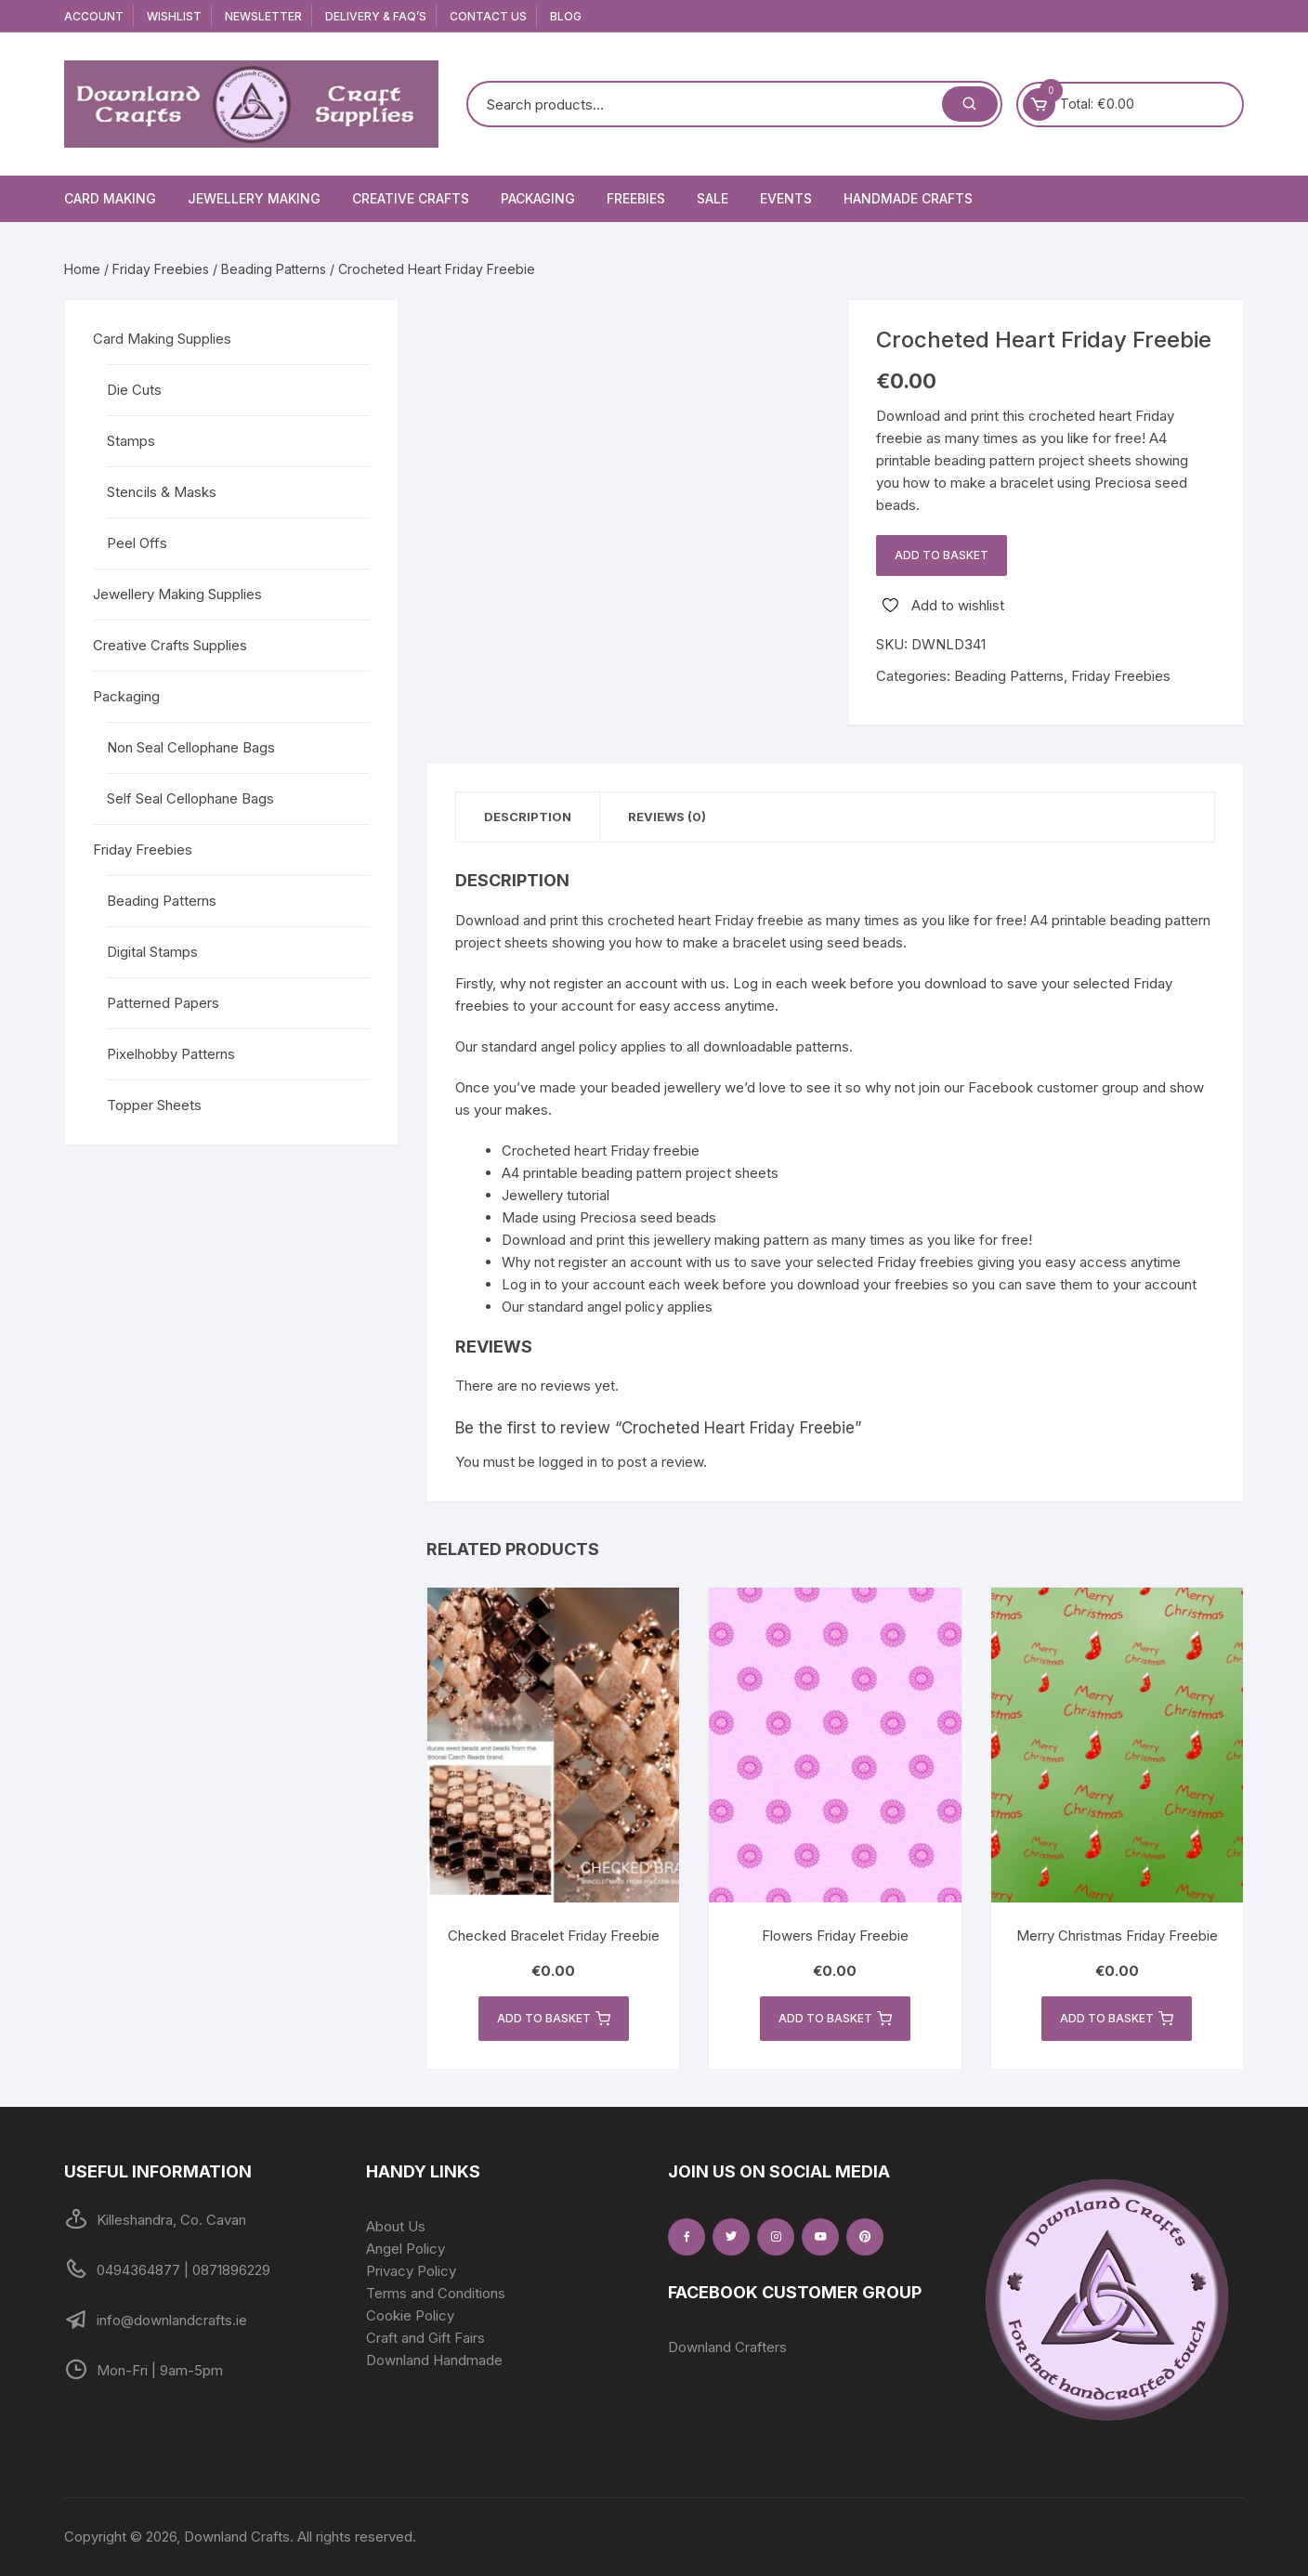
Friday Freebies (160, 269)
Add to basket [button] (553, 2018)
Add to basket (941, 555)
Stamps (131, 441)
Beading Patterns (273, 269)
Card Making (110, 198)
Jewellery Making (254, 198)
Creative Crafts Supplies (170, 645)
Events (786, 198)
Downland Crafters (727, 2347)
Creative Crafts (410, 198)
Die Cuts (134, 390)
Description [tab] (527, 816)
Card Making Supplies (162, 338)
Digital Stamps (152, 952)
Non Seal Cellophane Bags (191, 747)
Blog (566, 16)
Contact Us (488, 16)
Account (94, 16)
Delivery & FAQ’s (375, 16)
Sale (712, 198)
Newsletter (263, 16)
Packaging (538, 198)
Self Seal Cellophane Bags (190, 798)
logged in (568, 1462)
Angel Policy (405, 2248)
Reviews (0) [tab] (667, 816)
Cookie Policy (410, 2315)
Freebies (636, 198)
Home (82, 269)
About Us (395, 2226)
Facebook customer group (1053, 1087)
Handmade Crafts (908, 198)
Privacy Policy (411, 2271)
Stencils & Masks (161, 492)
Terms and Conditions (435, 2293)
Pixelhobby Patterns (171, 1054)
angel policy (579, 1046)
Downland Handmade (434, 2360)
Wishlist (174, 16)
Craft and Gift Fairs (425, 2338)
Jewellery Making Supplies (177, 594)
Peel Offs (137, 543)
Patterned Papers (163, 1003)
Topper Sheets (154, 1105)
